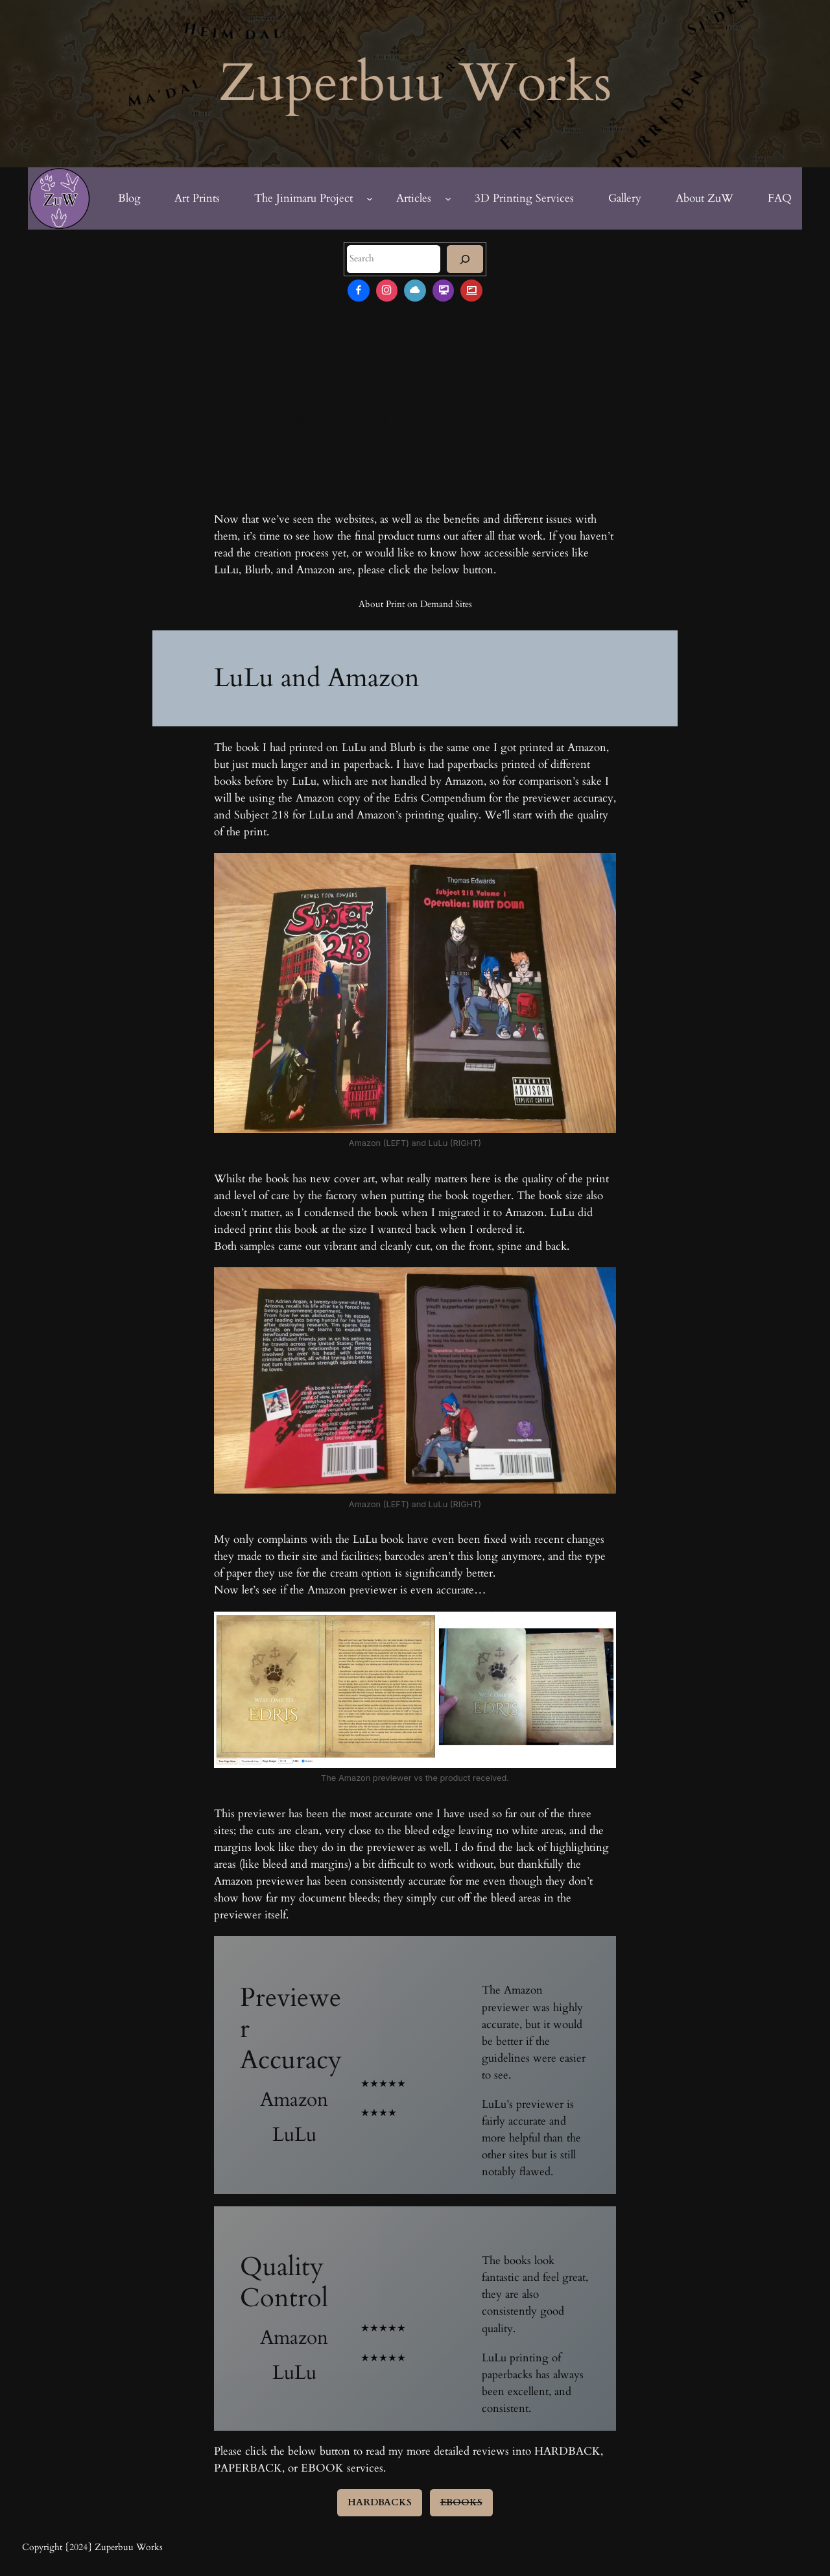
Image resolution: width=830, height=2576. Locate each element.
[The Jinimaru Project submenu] (369, 198)
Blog (129, 198)
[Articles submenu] (448, 198)
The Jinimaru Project (303, 198)
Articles (413, 198)
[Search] (465, 259)
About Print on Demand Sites (415, 604)
